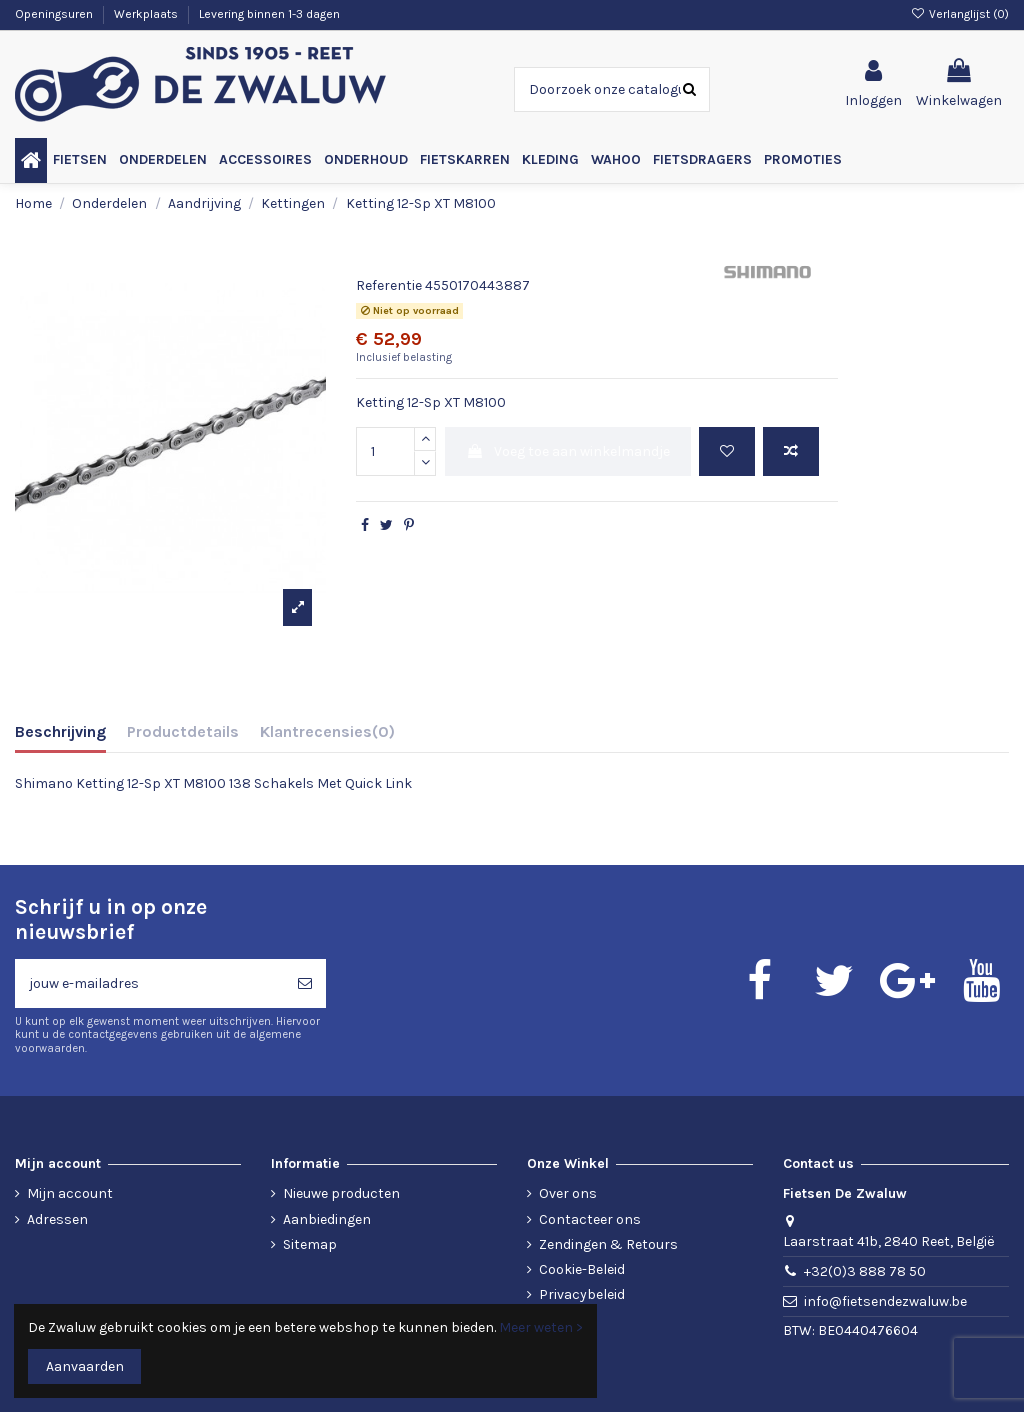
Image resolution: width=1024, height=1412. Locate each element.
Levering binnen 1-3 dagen (269, 14)
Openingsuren (55, 14)
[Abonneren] (305, 983)
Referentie (389, 285)
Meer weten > (541, 1327)
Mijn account (70, 1193)
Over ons (568, 1193)
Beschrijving (60, 731)
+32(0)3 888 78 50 (865, 1271)
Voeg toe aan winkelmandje (568, 451)
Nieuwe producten (341, 1193)
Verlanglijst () (960, 14)
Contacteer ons (590, 1219)
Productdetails (183, 731)
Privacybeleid (582, 1294)
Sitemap (310, 1244)
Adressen (57, 1219)
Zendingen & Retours (608, 1244)
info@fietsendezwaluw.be (885, 1301)
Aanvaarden (85, 1366)
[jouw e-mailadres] (149, 983)
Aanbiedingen (327, 1219)
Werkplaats (147, 14)
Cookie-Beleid (582, 1269)
